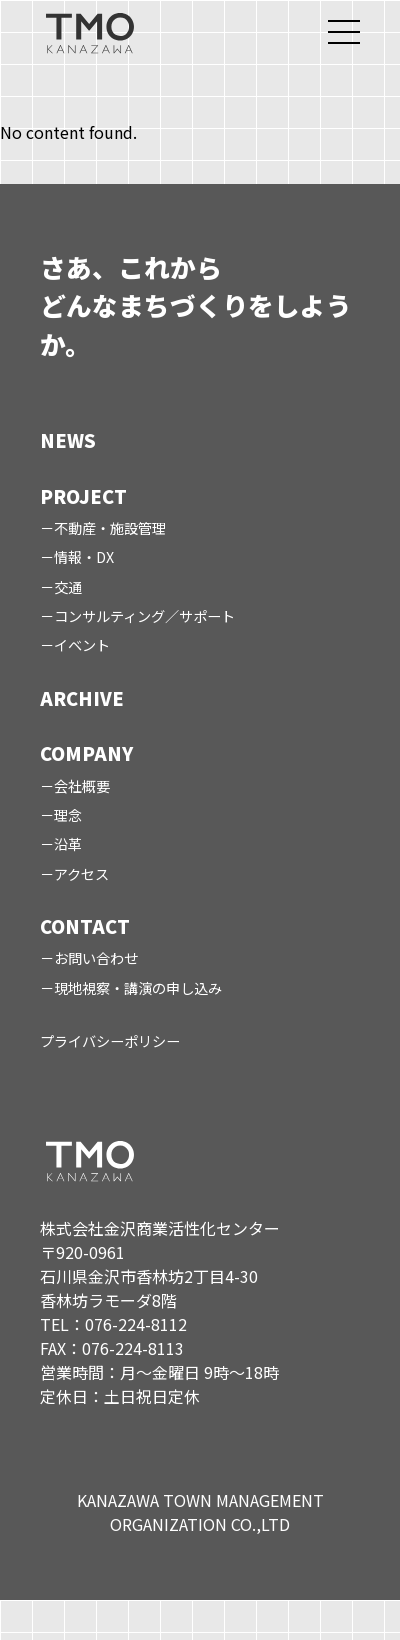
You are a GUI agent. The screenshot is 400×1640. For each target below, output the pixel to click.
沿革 (68, 844)
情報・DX (84, 557)
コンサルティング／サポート (144, 616)
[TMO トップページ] (90, 32)
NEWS (68, 440)
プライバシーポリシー (110, 1041)
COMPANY (86, 753)
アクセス (81, 874)
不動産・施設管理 (110, 528)
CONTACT (85, 926)
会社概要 (82, 786)
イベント (82, 645)
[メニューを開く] (344, 32)
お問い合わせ (96, 958)
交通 (68, 587)
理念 (68, 815)
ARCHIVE (82, 698)
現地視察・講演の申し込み (138, 988)
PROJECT (83, 496)
